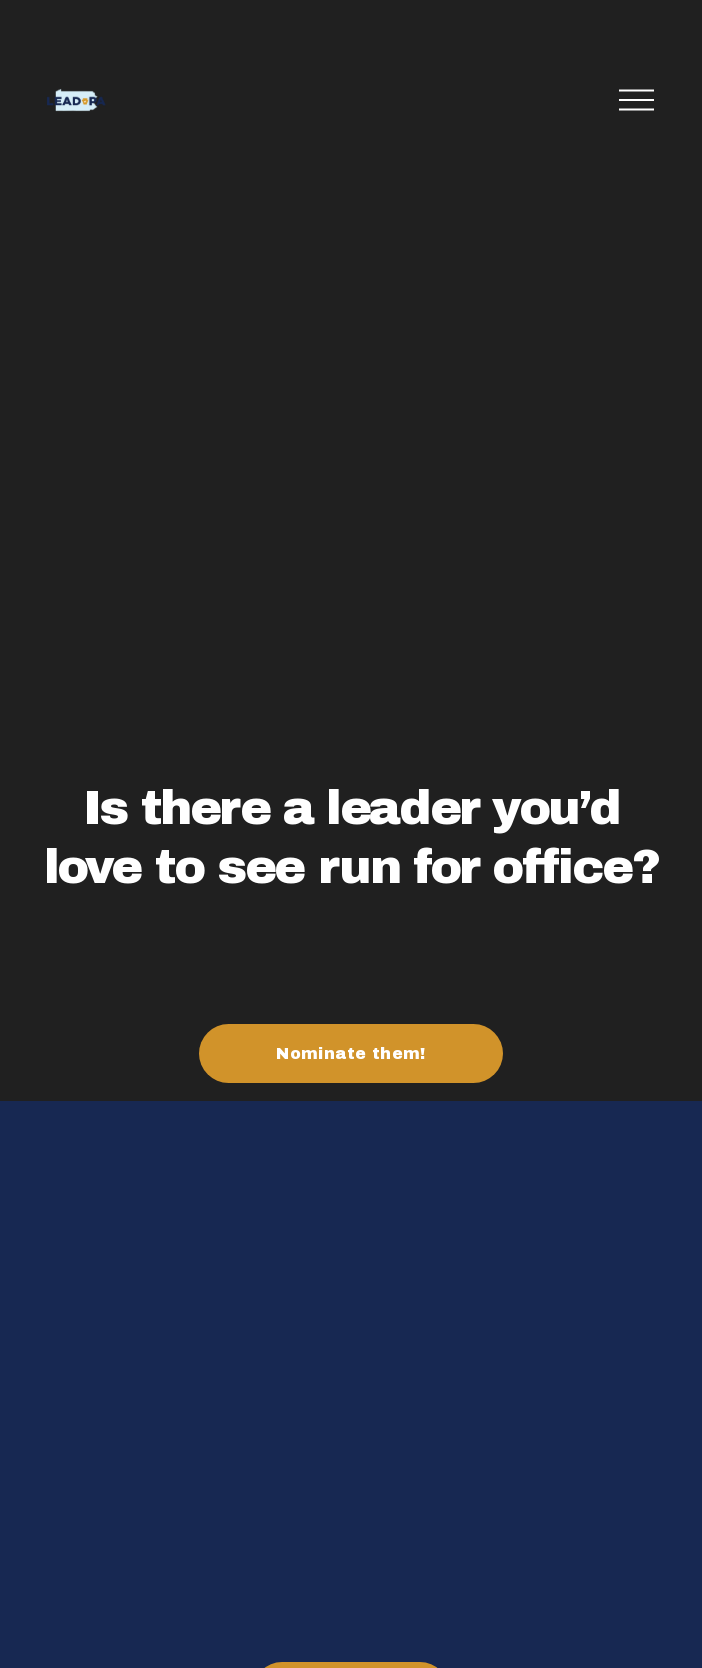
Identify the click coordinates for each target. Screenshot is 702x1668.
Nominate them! (350, 1053)
